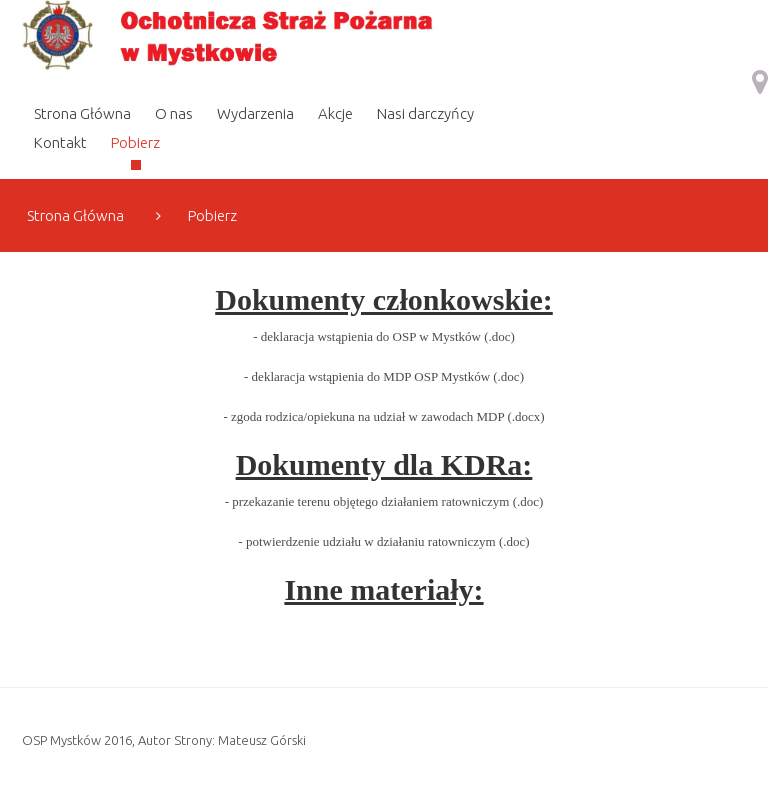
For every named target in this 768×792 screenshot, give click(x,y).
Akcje (335, 113)
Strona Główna (82, 113)
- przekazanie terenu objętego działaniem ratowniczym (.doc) (384, 501)
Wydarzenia (255, 113)
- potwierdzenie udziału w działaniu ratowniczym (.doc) (383, 541)
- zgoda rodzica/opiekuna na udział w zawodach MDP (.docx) (383, 416)
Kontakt (60, 142)
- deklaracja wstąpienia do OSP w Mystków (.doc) (384, 336)
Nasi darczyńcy (425, 113)
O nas (174, 113)
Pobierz (135, 142)
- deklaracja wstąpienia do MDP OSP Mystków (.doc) (384, 376)
